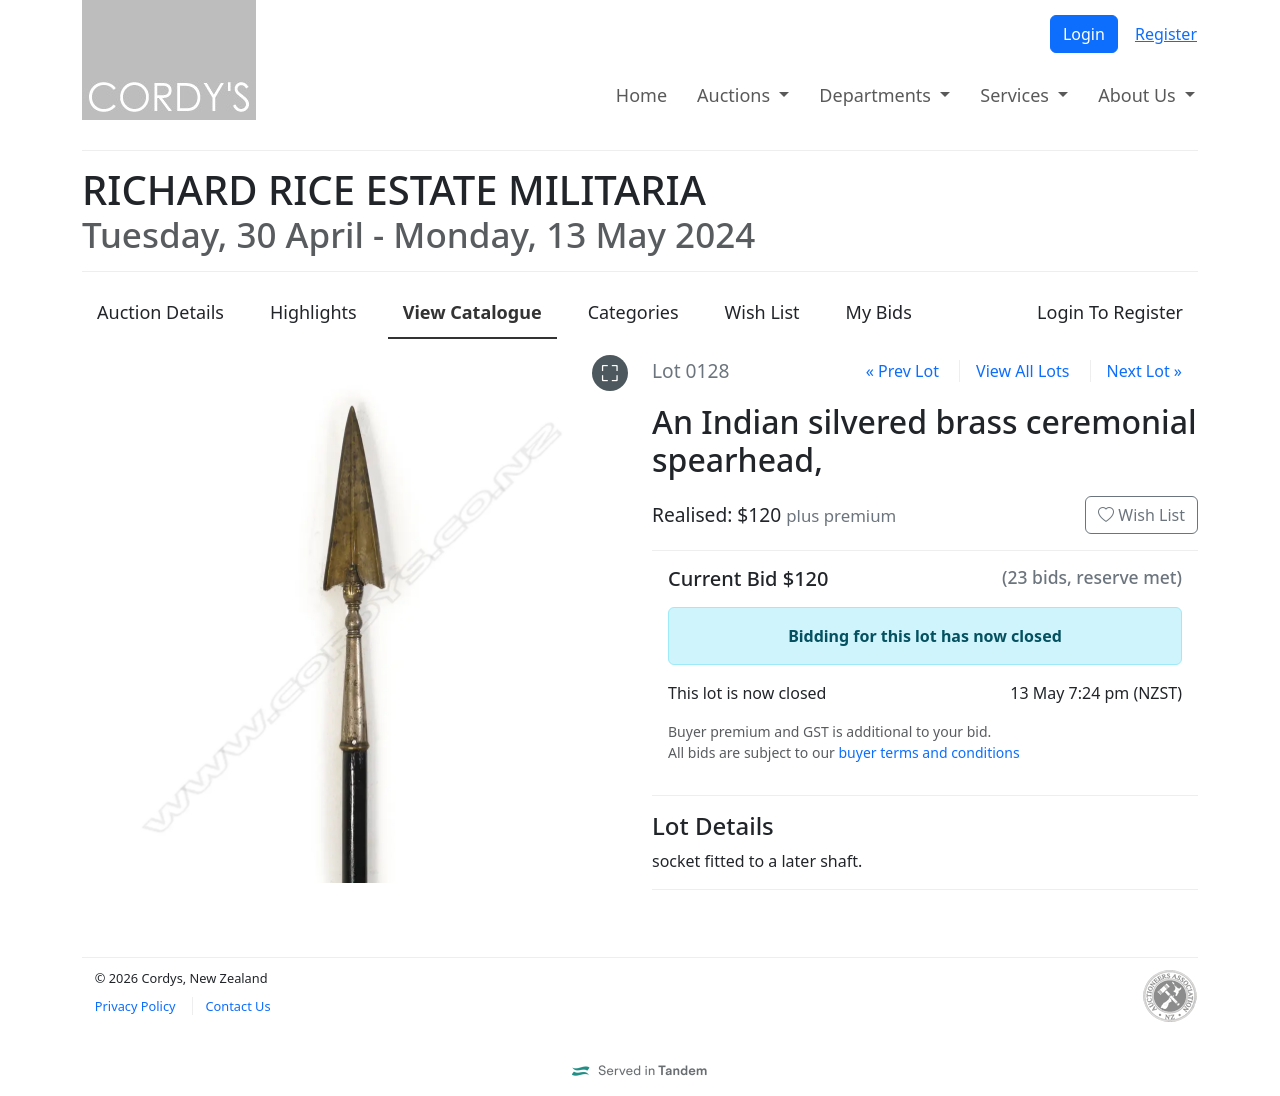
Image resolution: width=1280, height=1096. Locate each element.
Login (1084, 34)
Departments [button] (877, 95)
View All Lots (1022, 371)
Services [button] (1016, 95)
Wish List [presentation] (762, 312)
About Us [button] (1139, 95)
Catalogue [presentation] (472, 312)
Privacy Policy (135, 1006)
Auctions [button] (736, 95)
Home (641, 95)
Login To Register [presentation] (1110, 312)
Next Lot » (1144, 371)
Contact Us (237, 1006)
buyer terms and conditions (928, 752)
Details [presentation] (160, 312)
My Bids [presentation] (879, 312)
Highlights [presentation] (313, 312)
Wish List (1141, 515)
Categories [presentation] (633, 312)
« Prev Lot (902, 371)
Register (1166, 34)
